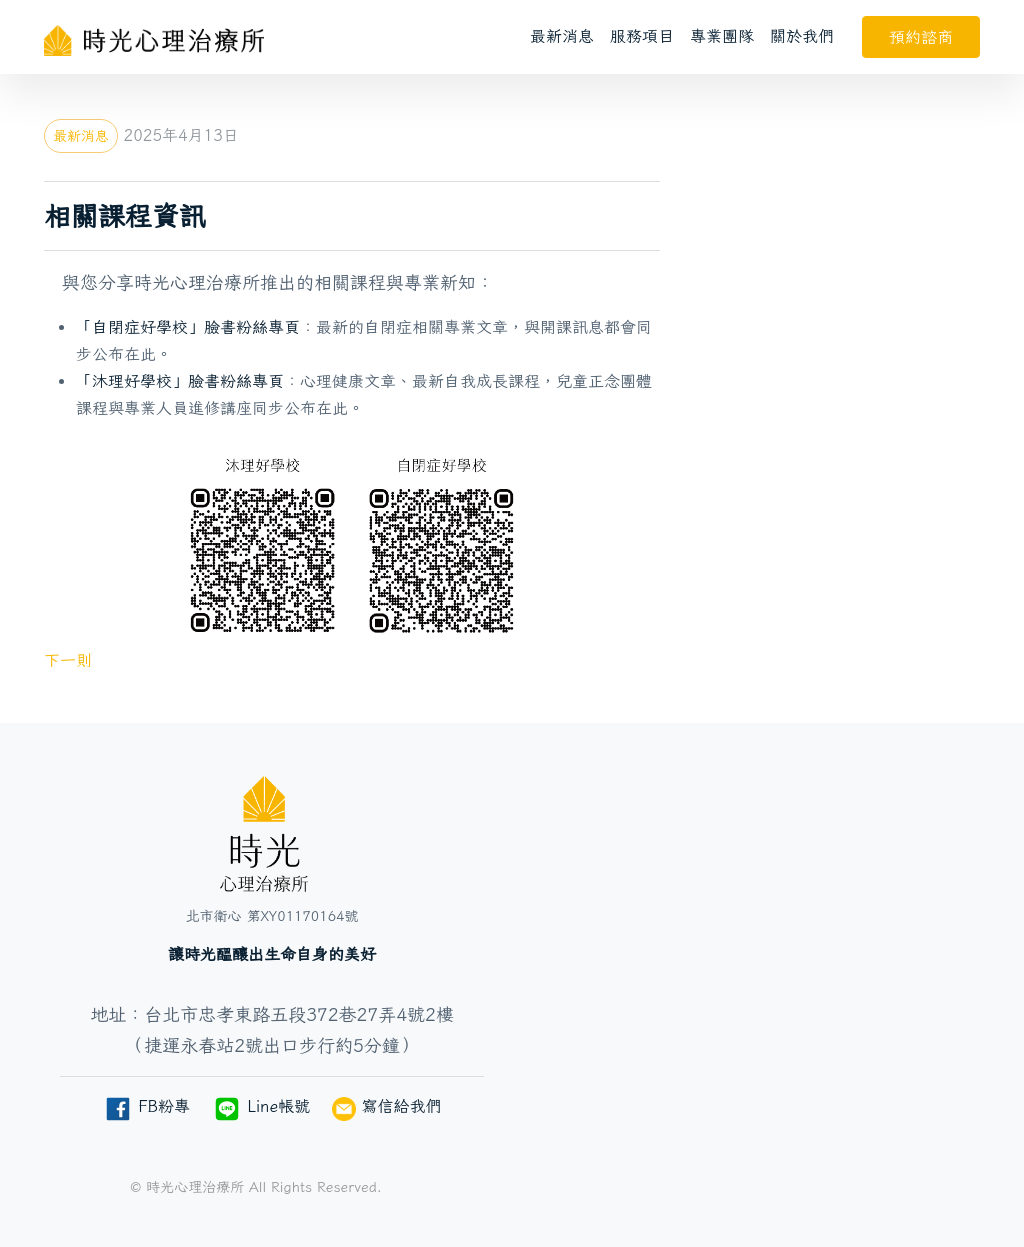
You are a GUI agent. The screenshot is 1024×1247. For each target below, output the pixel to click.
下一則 (68, 660)
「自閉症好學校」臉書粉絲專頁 (188, 327)
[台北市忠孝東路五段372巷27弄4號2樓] (752, 963)
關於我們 (802, 36)
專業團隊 (722, 36)
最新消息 (562, 36)
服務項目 (642, 36)
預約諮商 (921, 37)
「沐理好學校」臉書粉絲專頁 (180, 381)
